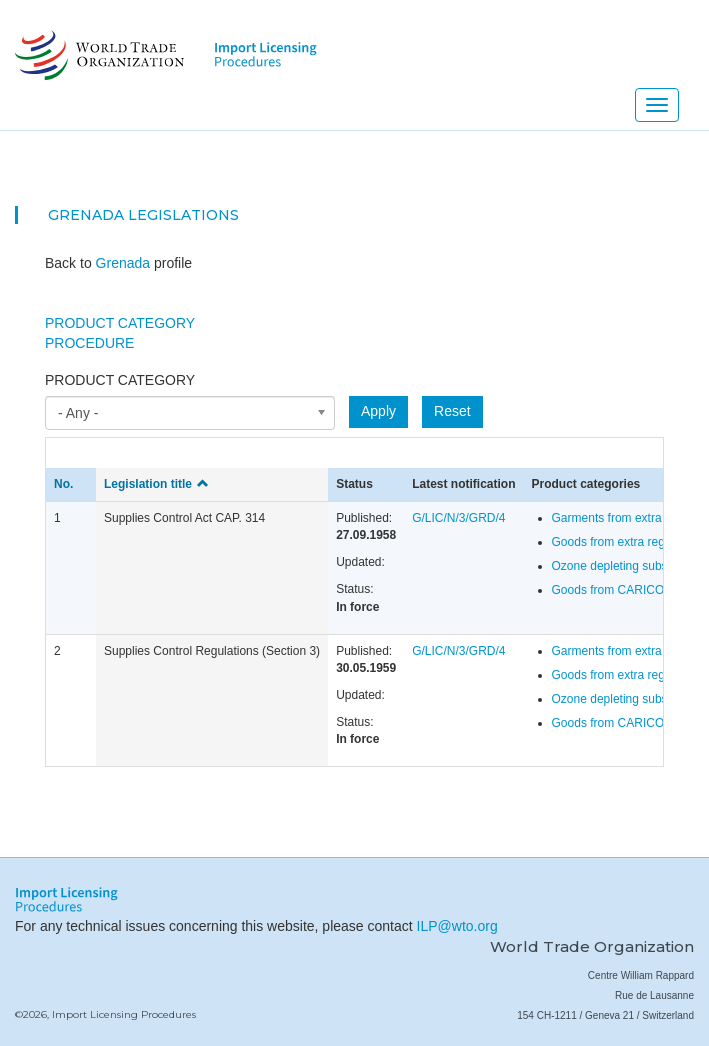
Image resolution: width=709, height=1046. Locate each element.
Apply (378, 411)
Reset (452, 411)
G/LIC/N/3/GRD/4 (458, 518)
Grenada (86, 215)
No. (63, 484)
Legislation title (156, 484)
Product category (120, 380)
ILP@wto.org (457, 926)
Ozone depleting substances (627, 566)
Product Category (120, 323)
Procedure (89, 343)
